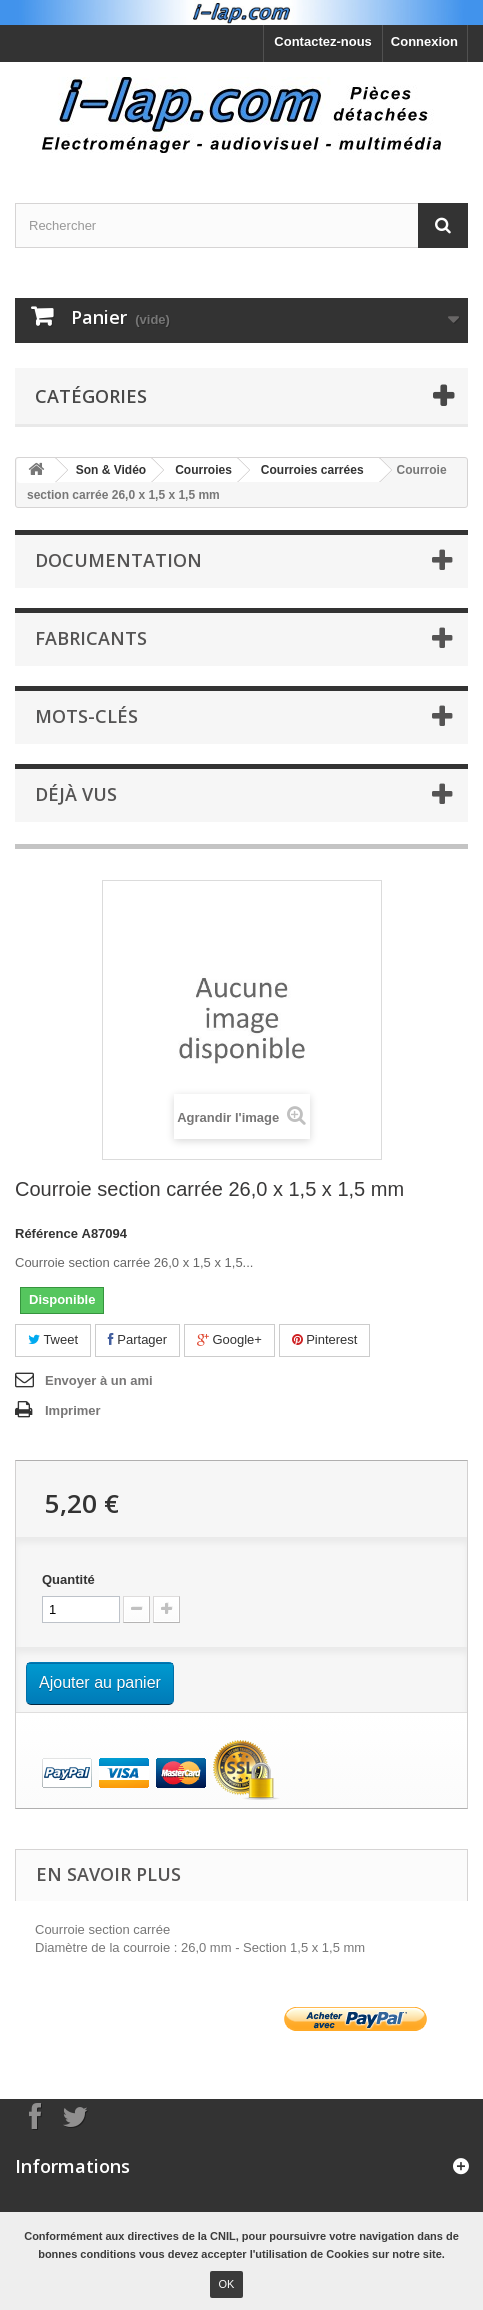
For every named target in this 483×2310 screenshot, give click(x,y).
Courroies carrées (312, 470)
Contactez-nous (323, 41)
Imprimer (73, 1410)
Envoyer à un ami (99, 1380)
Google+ (229, 1339)
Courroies (203, 470)
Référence (46, 1233)
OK (227, 2284)
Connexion (424, 41)
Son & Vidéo (111, 470)
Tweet (53, 1339)
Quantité (68, 1579)
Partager (137, 1339)
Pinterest (325, 1339)
